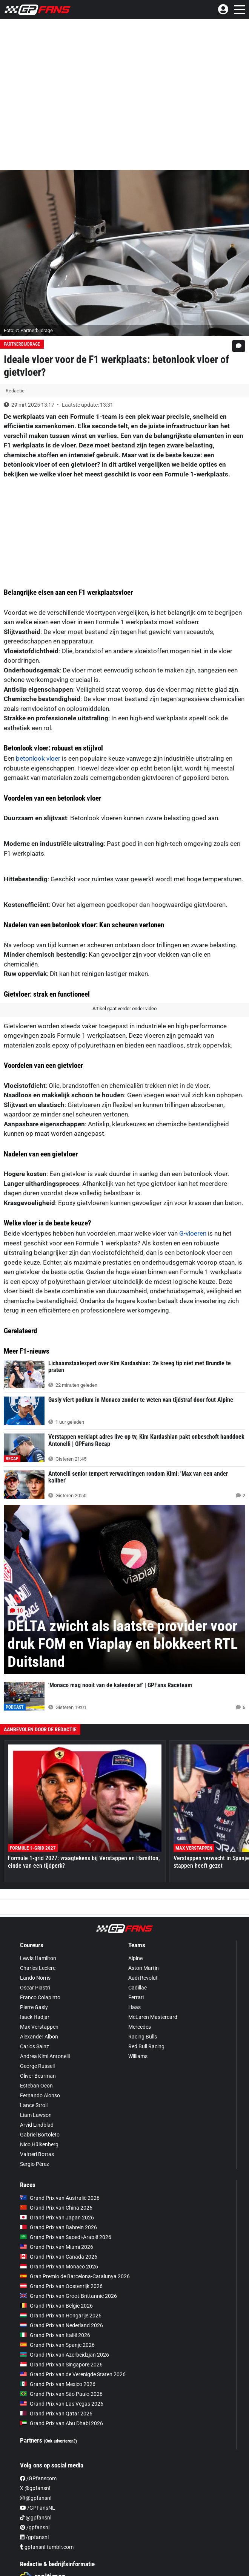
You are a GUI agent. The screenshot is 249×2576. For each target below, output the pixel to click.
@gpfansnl (35, 2498)
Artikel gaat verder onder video (124, 1008)
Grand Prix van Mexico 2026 (57, 2384)
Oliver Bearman (38, 2076)
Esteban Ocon (36, 2086)
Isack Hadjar (34, 2017)
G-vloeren (192, 1233)
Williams (138, 2056)
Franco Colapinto (40, 1997)
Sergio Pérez (34, 2164)
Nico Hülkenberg (39, 2144)
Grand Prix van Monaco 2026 (59, 2267)
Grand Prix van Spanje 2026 (57, 2345)
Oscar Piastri (35, 1988)
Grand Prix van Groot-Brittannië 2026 (68, 2296)
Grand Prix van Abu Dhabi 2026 (61, 2423)
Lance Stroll (34, 2105)
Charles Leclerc (37, 1968)
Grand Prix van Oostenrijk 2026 (61, 2286)
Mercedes (139, 2027)
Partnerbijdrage (22, 344)
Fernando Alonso (40, 2095)
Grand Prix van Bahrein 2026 (58, 2227)
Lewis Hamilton (38, 1958)
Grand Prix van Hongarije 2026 (60, 2316)
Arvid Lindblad (37, 2125)
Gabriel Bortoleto (40, 2135)
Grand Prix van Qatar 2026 (56, 2414)
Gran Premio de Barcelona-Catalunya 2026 (75, 2276)
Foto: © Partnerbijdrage (28, 330)
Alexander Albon (39, 2037)
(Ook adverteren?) (60, 2441)
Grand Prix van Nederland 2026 (61, 2325)
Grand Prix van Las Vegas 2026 (61, 2404)
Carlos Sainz (34, 2046)
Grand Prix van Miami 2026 (56, 2247)
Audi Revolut (143, 1978)
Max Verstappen (39, 2027)
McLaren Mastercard (152, 2017)
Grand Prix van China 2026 (56, 2208)
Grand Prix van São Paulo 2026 (61, 2394)
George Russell (37, 2066)
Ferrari (136, 1997)
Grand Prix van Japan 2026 (57, 2218)
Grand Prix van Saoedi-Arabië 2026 (65, 2237)
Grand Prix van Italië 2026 (55, 2335)
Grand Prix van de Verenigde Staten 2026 (73, 2374)
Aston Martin (143, 1968)
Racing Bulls (142, 2037)
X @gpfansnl (35, 2488)
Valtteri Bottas (37, 2154)
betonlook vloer (38, 758)
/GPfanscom (38, 2478)
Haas (134, 2007)
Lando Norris (35, 1978)
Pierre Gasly (34, 2007)
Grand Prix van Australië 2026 (60, 2198)
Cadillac (137, 1988)
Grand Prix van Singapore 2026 (61, 2365)
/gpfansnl (34, 2527)
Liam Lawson (36, 2115)
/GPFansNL (37, 2508)
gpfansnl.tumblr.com (47, 2547)
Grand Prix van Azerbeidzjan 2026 (64, 2355)
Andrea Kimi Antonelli (45, 2056)
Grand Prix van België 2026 (56, 2306)
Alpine (135, 1958)
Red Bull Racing (146, 2046)
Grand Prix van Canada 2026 (58, 2257)
